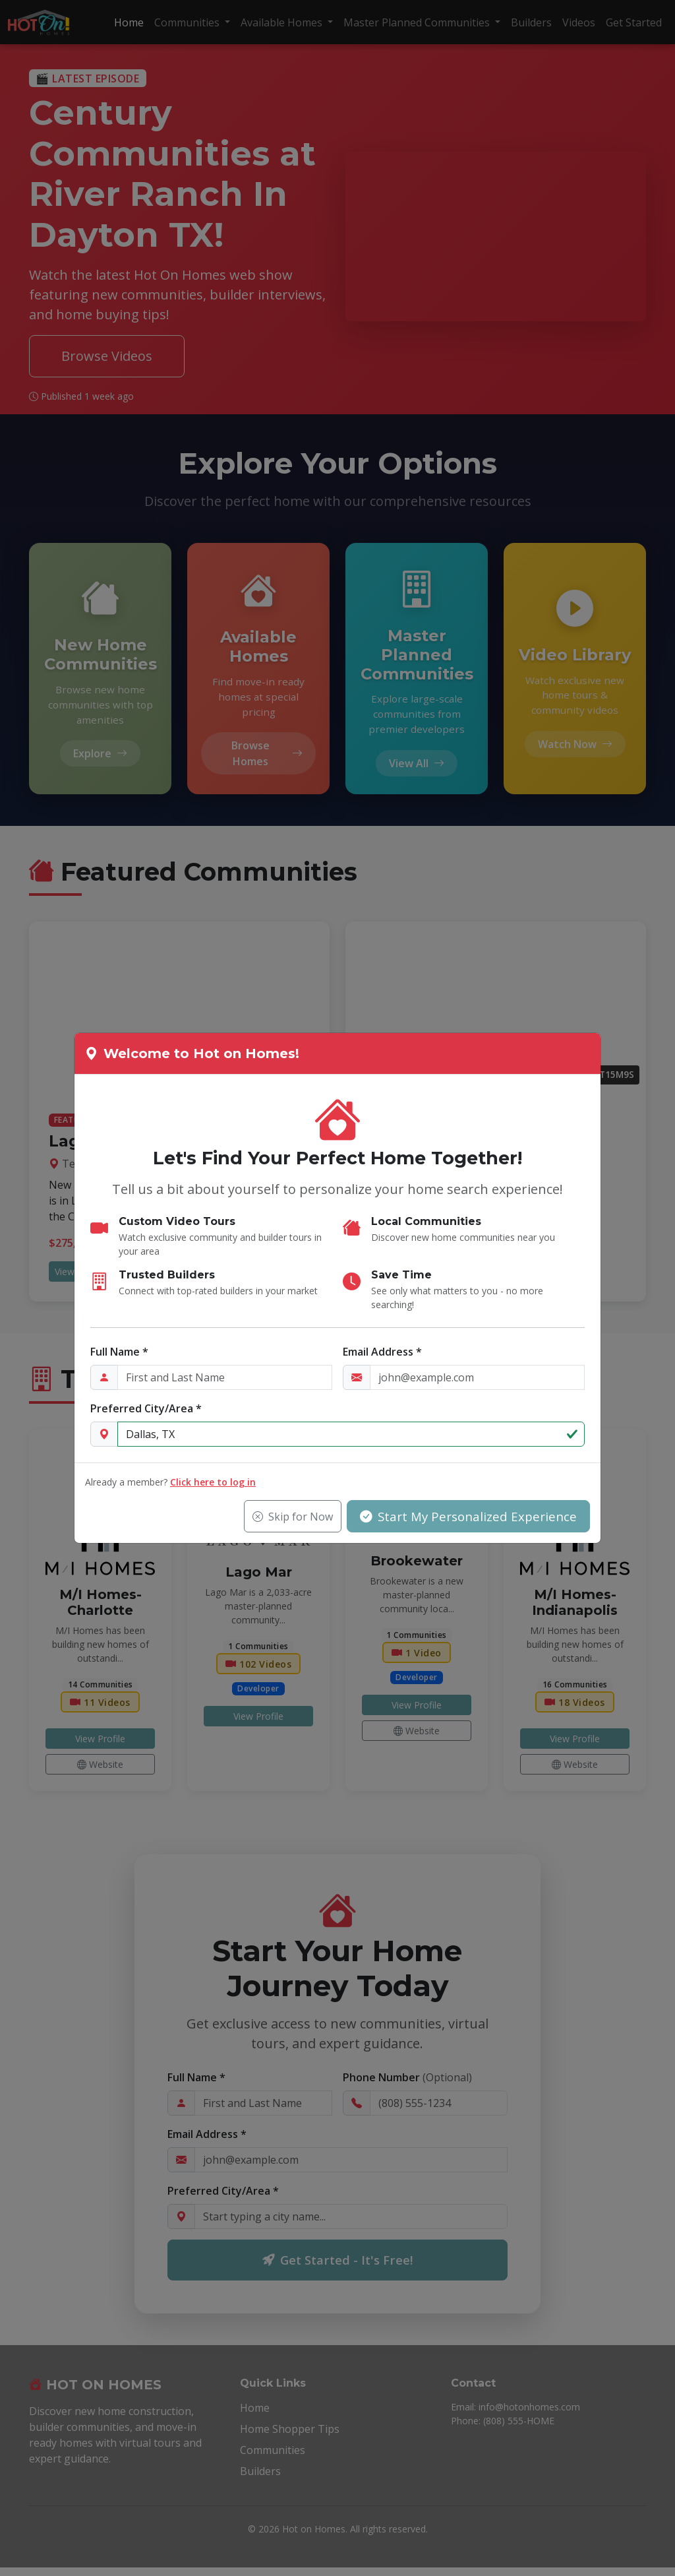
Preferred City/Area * (146, 1409)
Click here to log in (213, 1482)
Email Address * (382, 1352)
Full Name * (119, 1352)
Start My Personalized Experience (466, 1516)
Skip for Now (288, 1516)
